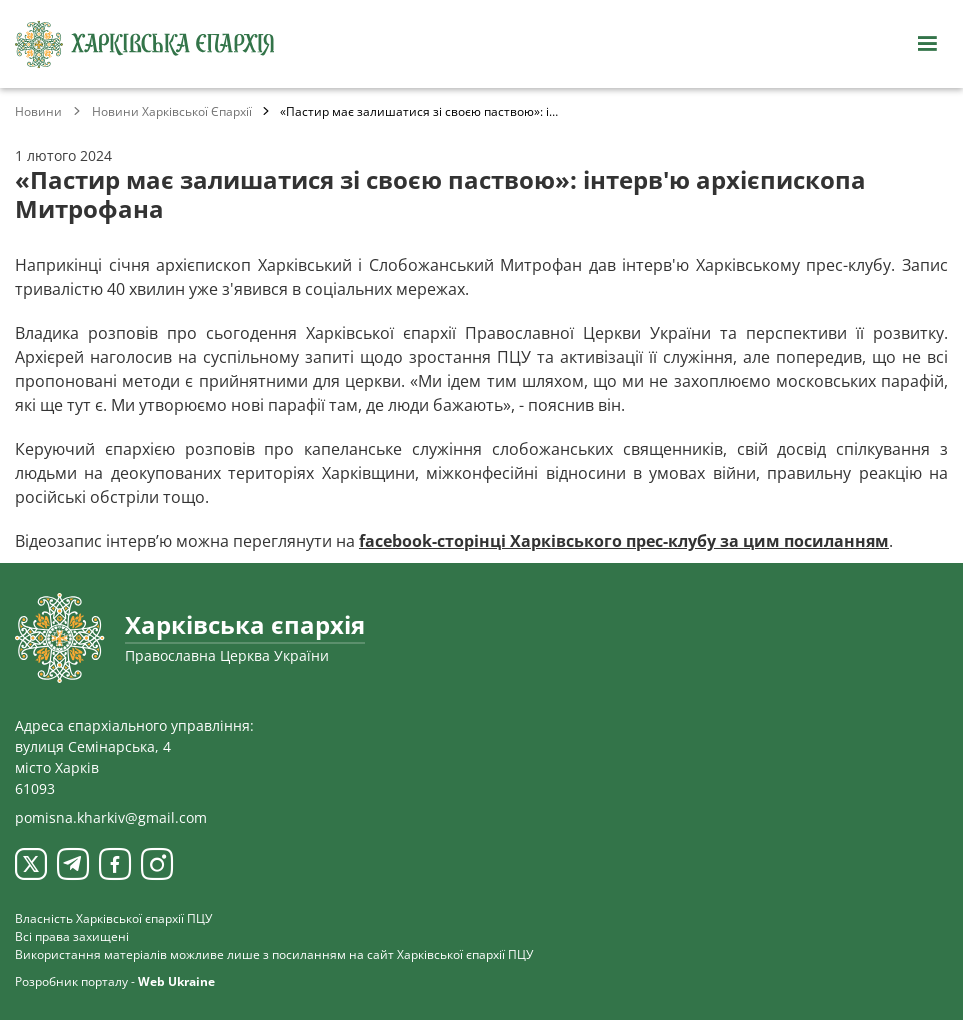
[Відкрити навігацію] (927, 44)
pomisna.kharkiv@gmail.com (111, 817)
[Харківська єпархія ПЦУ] (145, 44)
